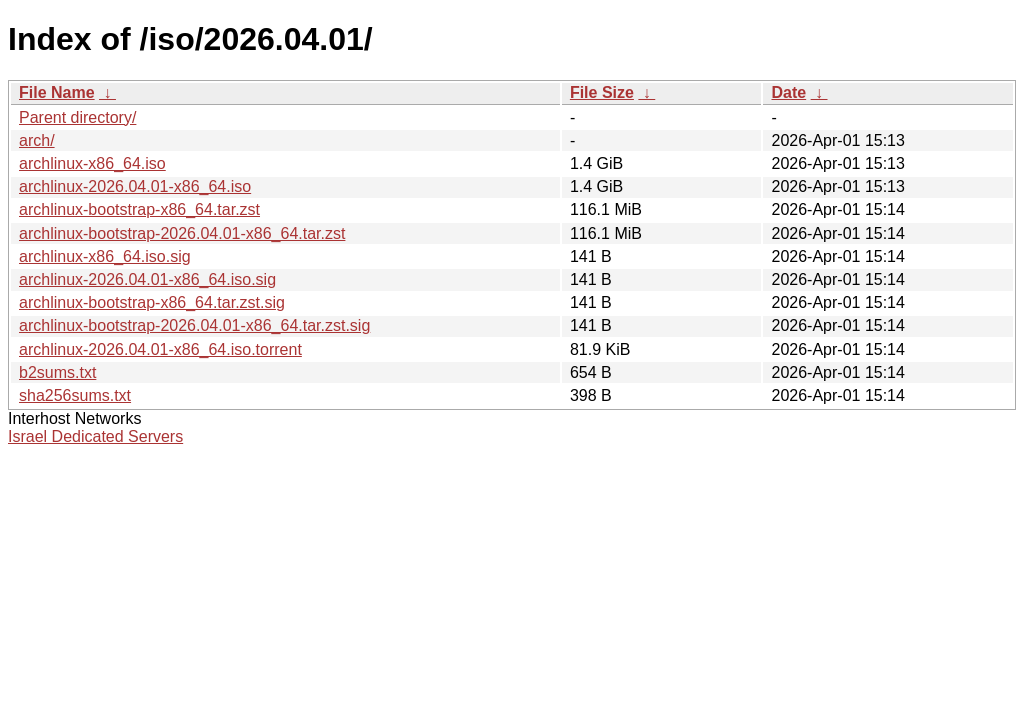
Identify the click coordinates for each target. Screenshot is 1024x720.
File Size (602, 92)
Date (788, 92)
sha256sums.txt (75, 395)
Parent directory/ (77, 117)
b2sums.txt (57, 372)
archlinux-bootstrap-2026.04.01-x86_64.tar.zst (182, 233)
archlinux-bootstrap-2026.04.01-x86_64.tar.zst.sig (194, 325)
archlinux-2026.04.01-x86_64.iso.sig (147, 279)
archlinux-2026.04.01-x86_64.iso (135, 186)
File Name (57, 92)
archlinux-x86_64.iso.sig (105, 256)
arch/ (37, 140)
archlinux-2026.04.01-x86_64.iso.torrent (160, 349)
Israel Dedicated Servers (95, 436)
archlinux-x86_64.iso (92, 163)
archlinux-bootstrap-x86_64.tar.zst (139, 209)
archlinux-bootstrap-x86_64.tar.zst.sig (152, 302)
